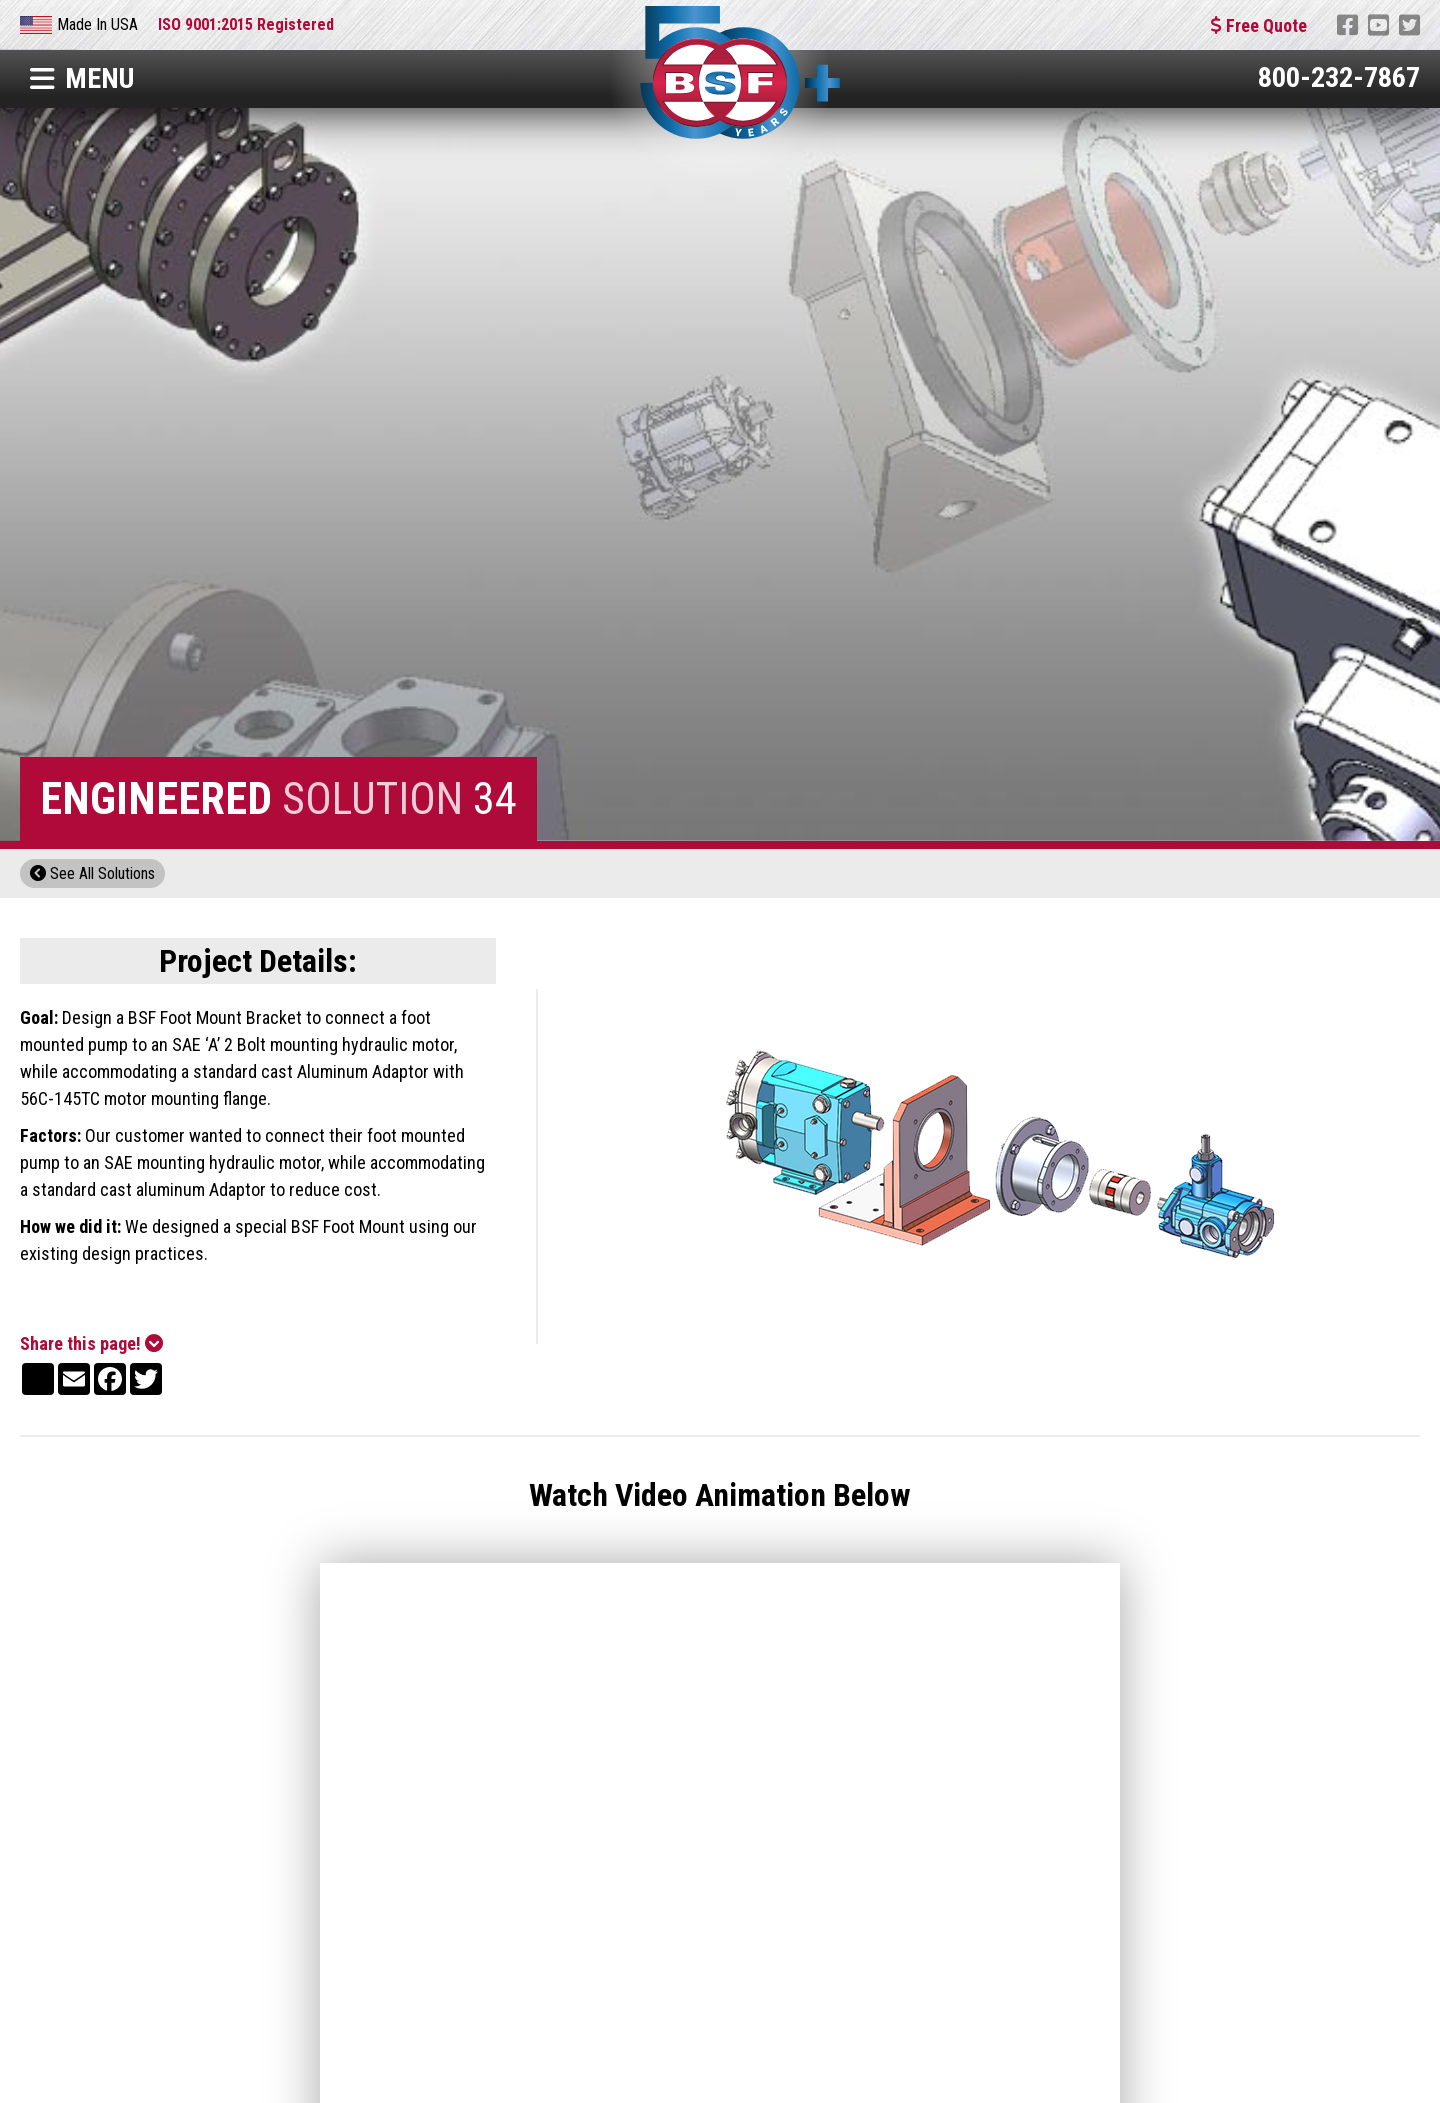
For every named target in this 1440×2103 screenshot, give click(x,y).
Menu (82, 78)
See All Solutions (92, 873)
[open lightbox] (999, 1166)
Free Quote (1259, 25)
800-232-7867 (1339, 77)
